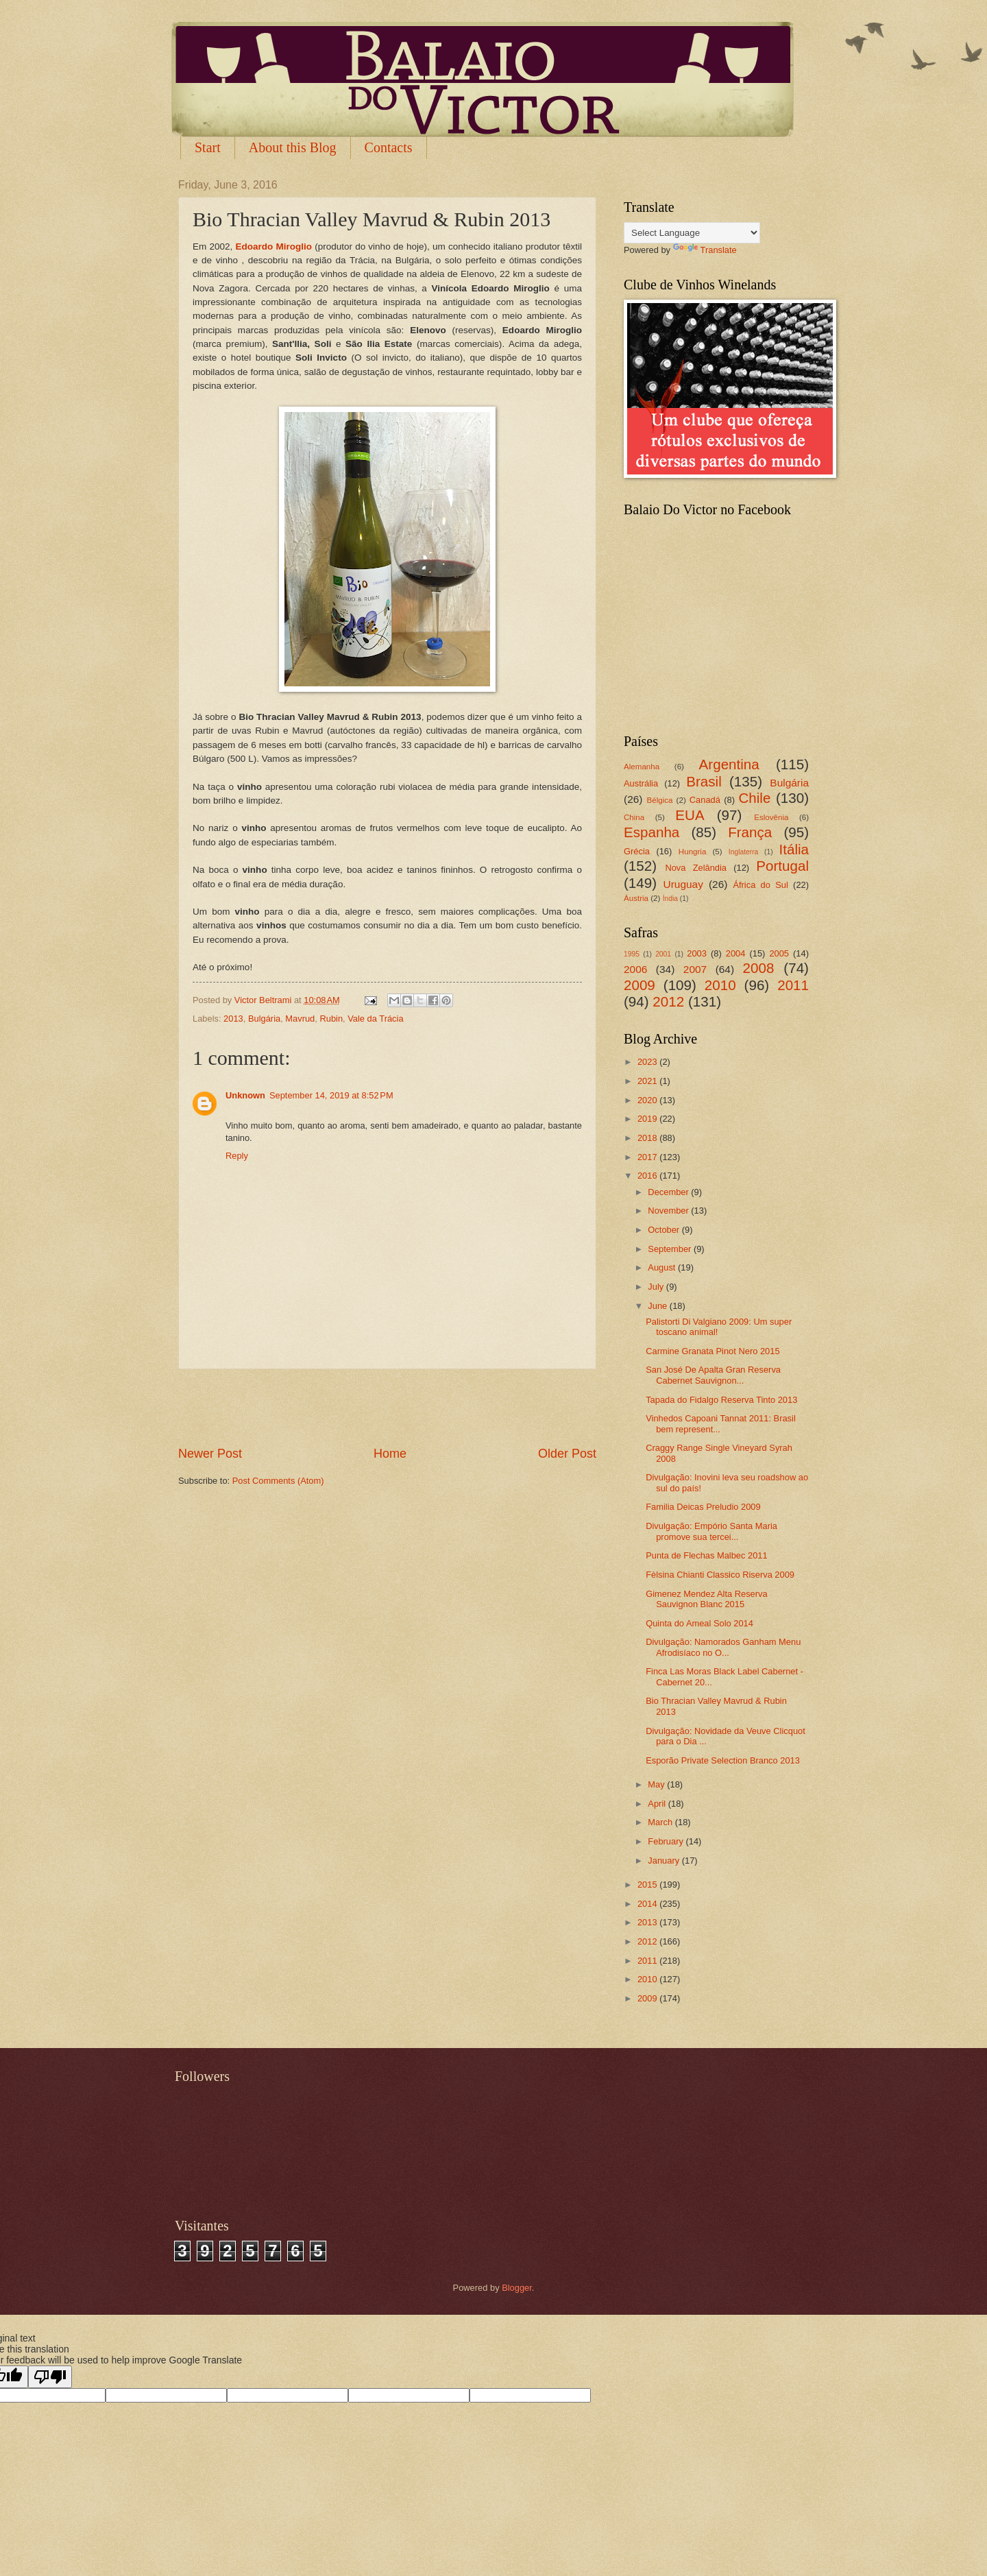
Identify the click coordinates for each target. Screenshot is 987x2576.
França (750, 832)
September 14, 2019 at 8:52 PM (331, 1095)
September (671, 1249)
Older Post (567, 1453)
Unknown (245, 1095)
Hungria (693, 851)
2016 (648, 1175)
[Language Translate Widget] (692, 232)
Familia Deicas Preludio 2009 (703, 1507)
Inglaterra (744, 852)
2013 (233, 1018)
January (664, 1860)
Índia (670, 898)
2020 (648, 1100)
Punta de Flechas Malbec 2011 (707, 1555)
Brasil (704, 781)
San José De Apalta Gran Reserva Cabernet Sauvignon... (713, 1374)
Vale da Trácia (375, 1018)
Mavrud (300, 1018)
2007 (695, 969)
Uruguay (683, 884)
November (669, 1210)
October (664, 1230)
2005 (779, 953)
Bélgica (660, 800)
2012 (668, 1001)
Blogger (517, 2288)
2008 (759, 968)
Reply (237, 1156)
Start (208, 147)
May (657, 1784)
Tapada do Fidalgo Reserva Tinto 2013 (721, 1400)
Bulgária (264, 1018)
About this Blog (293, 147)
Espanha (651, 832)
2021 (648, 1081)
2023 (648, 1062)
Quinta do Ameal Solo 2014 (699, 1623)
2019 (648, 1119)
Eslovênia (771, 817)
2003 (697, 953)
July (657, 1286)
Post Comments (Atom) (278, 1481)
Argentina (729, 764)
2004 (736, 953)
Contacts (389, 147)
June (659, 1306)
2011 (793, 985)
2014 (648, 1904)
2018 (648, 1138)
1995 (631, 954)
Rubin (331, 1018)
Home (390, 1453)
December (669, 1192)
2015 (648, 1884)
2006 (635, 969)
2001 (663, 954)
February (666, 1841)
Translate (705, 250)
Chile (754, 798)
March (661, 1822)
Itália (794, 849)
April (658, 1803)
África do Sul (760, 885)
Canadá (705, 800)
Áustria (636, 898)
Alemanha (641, 766)
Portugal (782, 866)
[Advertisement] (387, 1407)
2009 (639, 985)
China (634, 817)
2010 (720, 985)
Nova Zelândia (696, 868)
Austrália (641, 783)
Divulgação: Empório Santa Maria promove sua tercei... (711, 1531)
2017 (648, 1157)
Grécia (637, 851)
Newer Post (210, 1453)
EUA (689, 815)
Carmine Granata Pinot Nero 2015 (712, 1351)
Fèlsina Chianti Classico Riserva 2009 (720, 1574)
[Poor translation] (50, 2377)
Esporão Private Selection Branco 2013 (723, 1760)
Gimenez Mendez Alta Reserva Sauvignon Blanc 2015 (706, 1599)
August (663, 1267)
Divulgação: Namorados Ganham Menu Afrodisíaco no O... (723, 1647)
